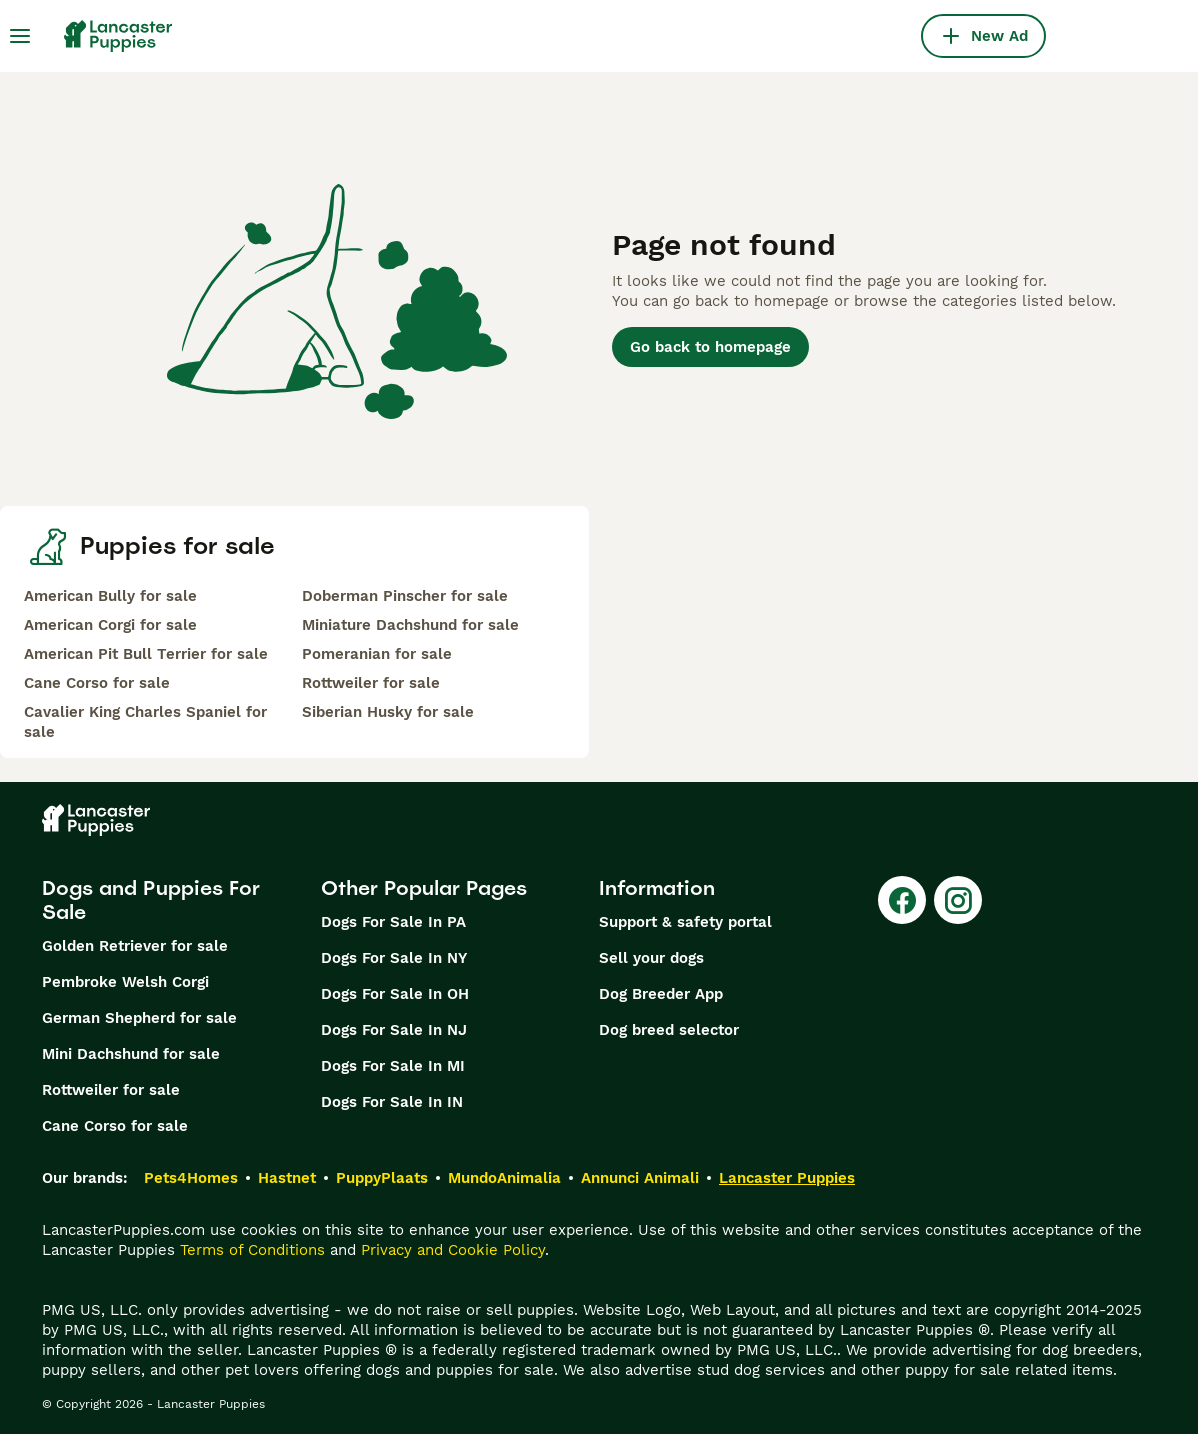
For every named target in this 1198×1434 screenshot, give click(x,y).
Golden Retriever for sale (135, 946)
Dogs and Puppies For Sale (151, 900)
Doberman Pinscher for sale (405, 596)
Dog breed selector (669, 1030)
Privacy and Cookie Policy (453, 1250)
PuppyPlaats (382, 1178)
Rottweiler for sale (371, 683)
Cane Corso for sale (97, 683)
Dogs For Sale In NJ (394, 1030)
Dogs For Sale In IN (392, 1102)
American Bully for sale (110, 596)
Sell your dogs (651, 958)
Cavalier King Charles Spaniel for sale (145, 722)
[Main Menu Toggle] (20, 36)
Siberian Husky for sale (388, 712)
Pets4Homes (191, 1178)
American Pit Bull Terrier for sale (146, 654)
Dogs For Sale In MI (393, 1066)
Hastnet (287, 1178)
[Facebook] (902, 900)
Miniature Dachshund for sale (410, 625)
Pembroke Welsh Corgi (125, 982)
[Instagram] (958, 900)
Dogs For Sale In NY (394, 958)
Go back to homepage (710, 347)
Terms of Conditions (252, 1250)
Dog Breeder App (661, 994)
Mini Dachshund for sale (131, 1054)
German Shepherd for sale (139, 1018)
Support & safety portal (685, 922)
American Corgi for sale (110, 625)
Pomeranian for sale (377, 654)
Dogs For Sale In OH (395, 994)
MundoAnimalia (504, 1178)
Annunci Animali (640, 1178)
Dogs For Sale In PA (393, 922)
